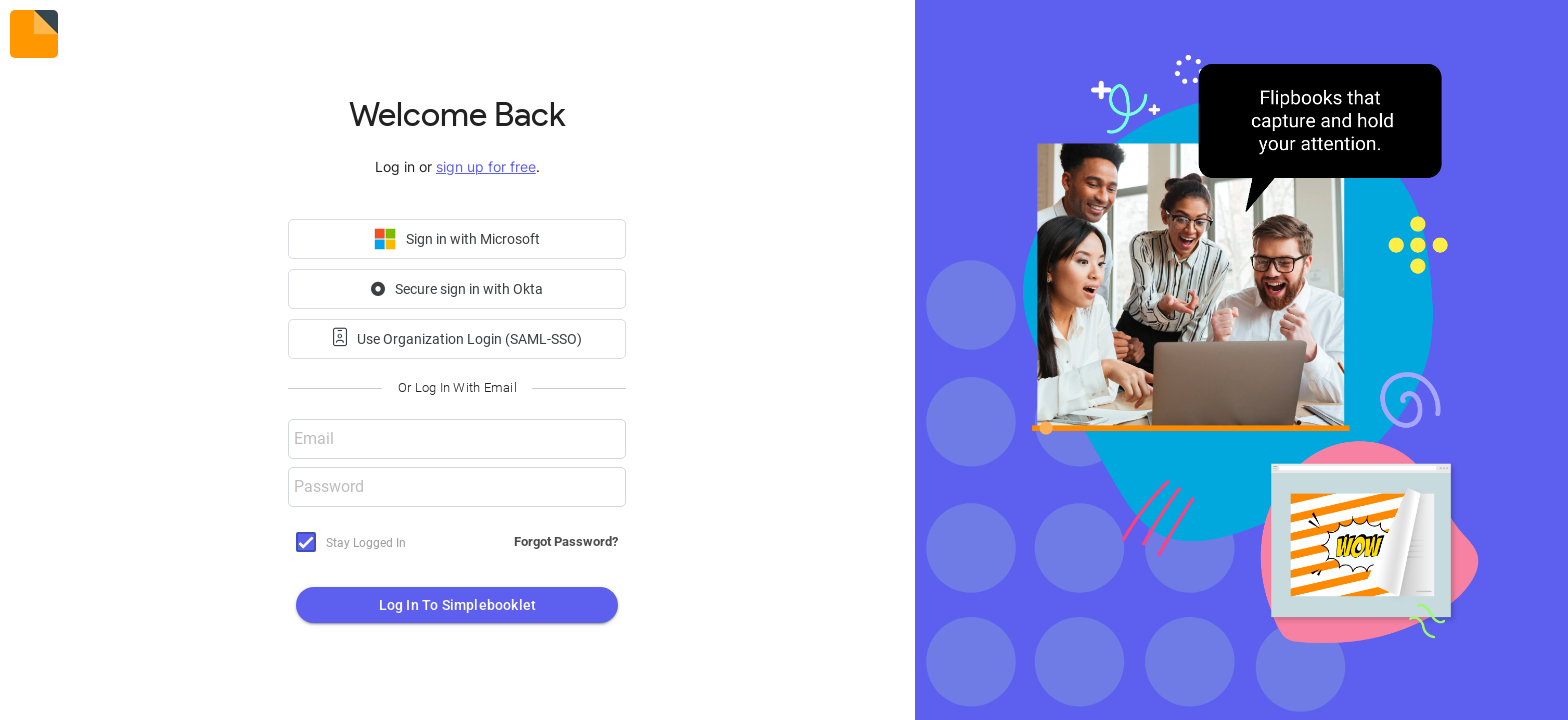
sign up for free (486, 166)
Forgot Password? (566, 541)
